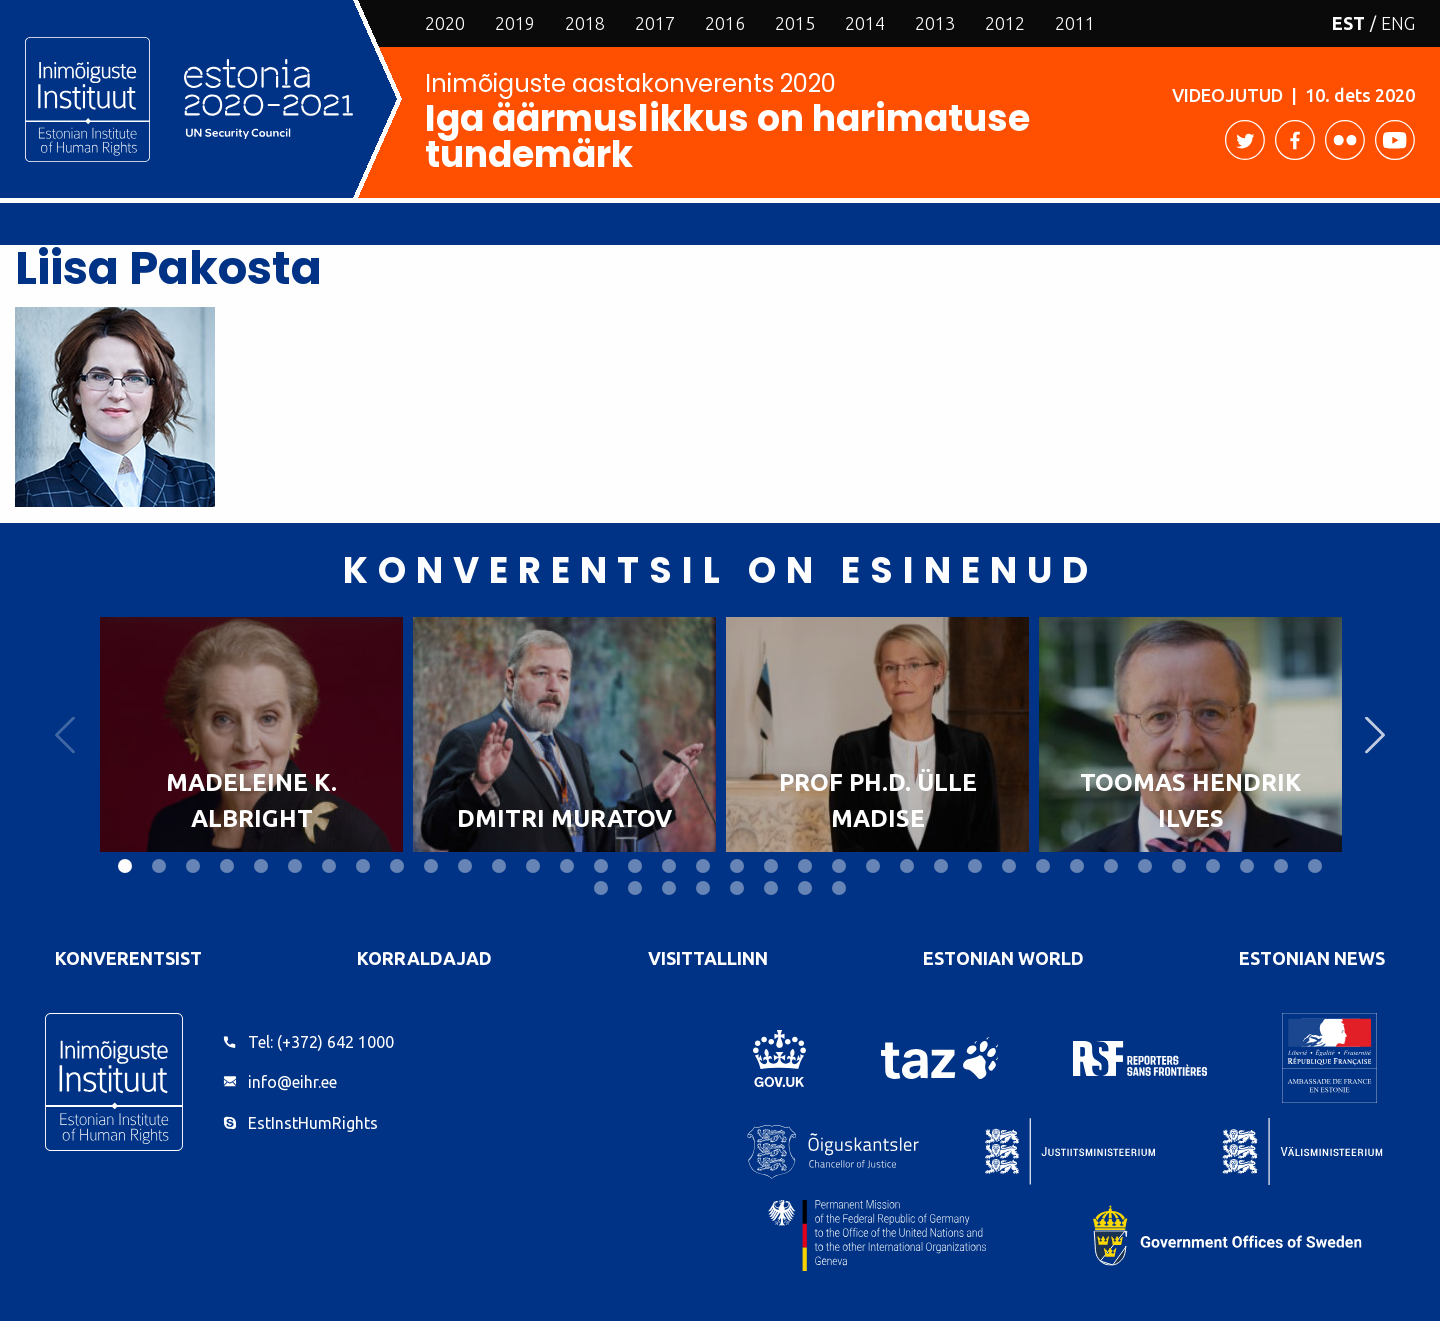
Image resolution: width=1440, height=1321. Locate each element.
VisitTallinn (708, 958)
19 (737, 866)
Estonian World (1003, 958)
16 (635, 866)
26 (975, 866)
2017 (655, 23)
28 (1043, 866)
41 (737, 888)
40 (703, 888)
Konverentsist (128, 958)
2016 (725, 23)
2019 (515, 23)
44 (839, 888)
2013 (935, 23)
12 (499, 866)
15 (601, 866)
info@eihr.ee (292, 1082)
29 (1077, 866)
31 (1145, 866)
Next (1375, 734)
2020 (445, 23)
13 (533, 866)
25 (941, 866)
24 (907, 866)
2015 (795, 23)
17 (669, 866)
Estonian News (1312, 958)
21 (805, 866)
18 (703, 866)
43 (805, 888)
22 (839, 866)
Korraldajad (424, 958)
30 (1111, 866)
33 (1213, 866)
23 (873, 866)
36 (1315, 866)
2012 (1005, 23)
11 (465, 866)
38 (635, 888)
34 (1247, 866)
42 (771, 888)
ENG (1398, 23)
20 (771, 866)
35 (1281, 866)
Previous (65, 734)
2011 (1075, 23)
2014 (865, 23)
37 (601, 888)
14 (567, 866)
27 (1009, 866)
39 (669, 888)
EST (1348, 23)
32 (1179, 866)
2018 (585, 23)
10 (431, 866)
